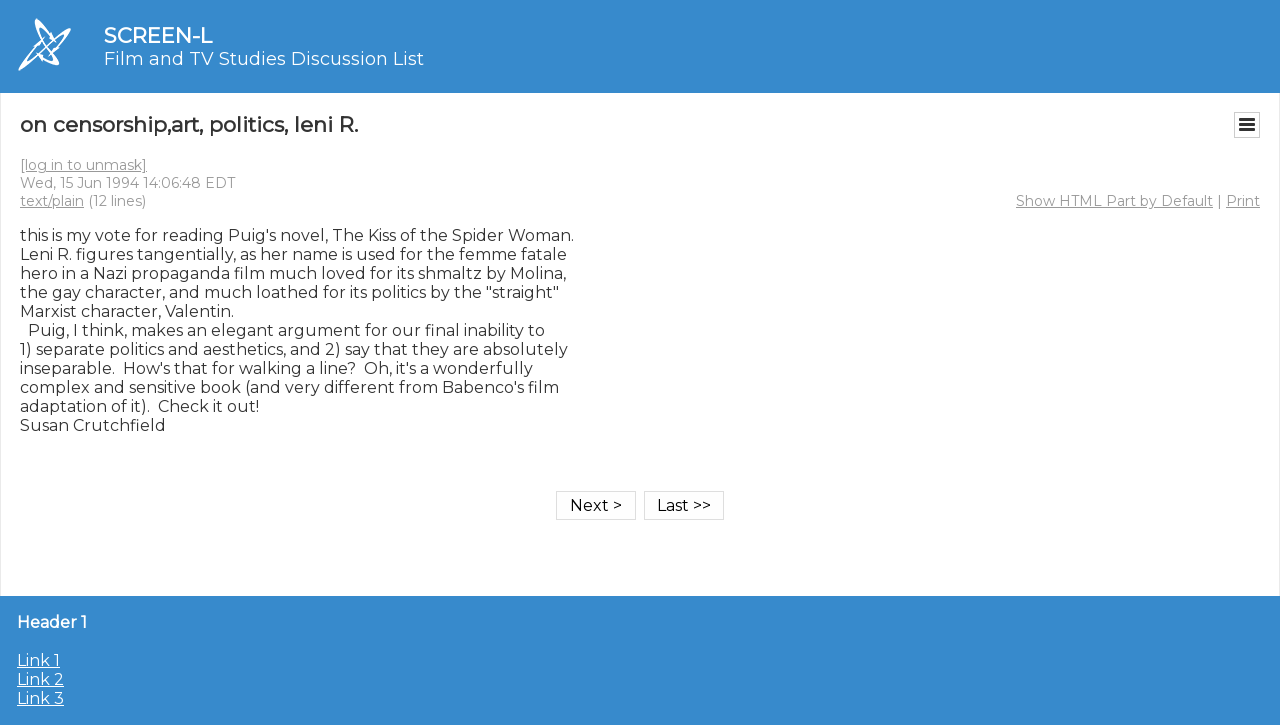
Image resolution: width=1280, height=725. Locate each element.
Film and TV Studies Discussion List (264, 59)
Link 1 (38, 660)
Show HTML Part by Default (1114, 201)
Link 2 (40, 679)
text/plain (52, 201)
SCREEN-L (158, 35)
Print (1243, 201)
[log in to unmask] (83, 165)
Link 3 (40, 698)
